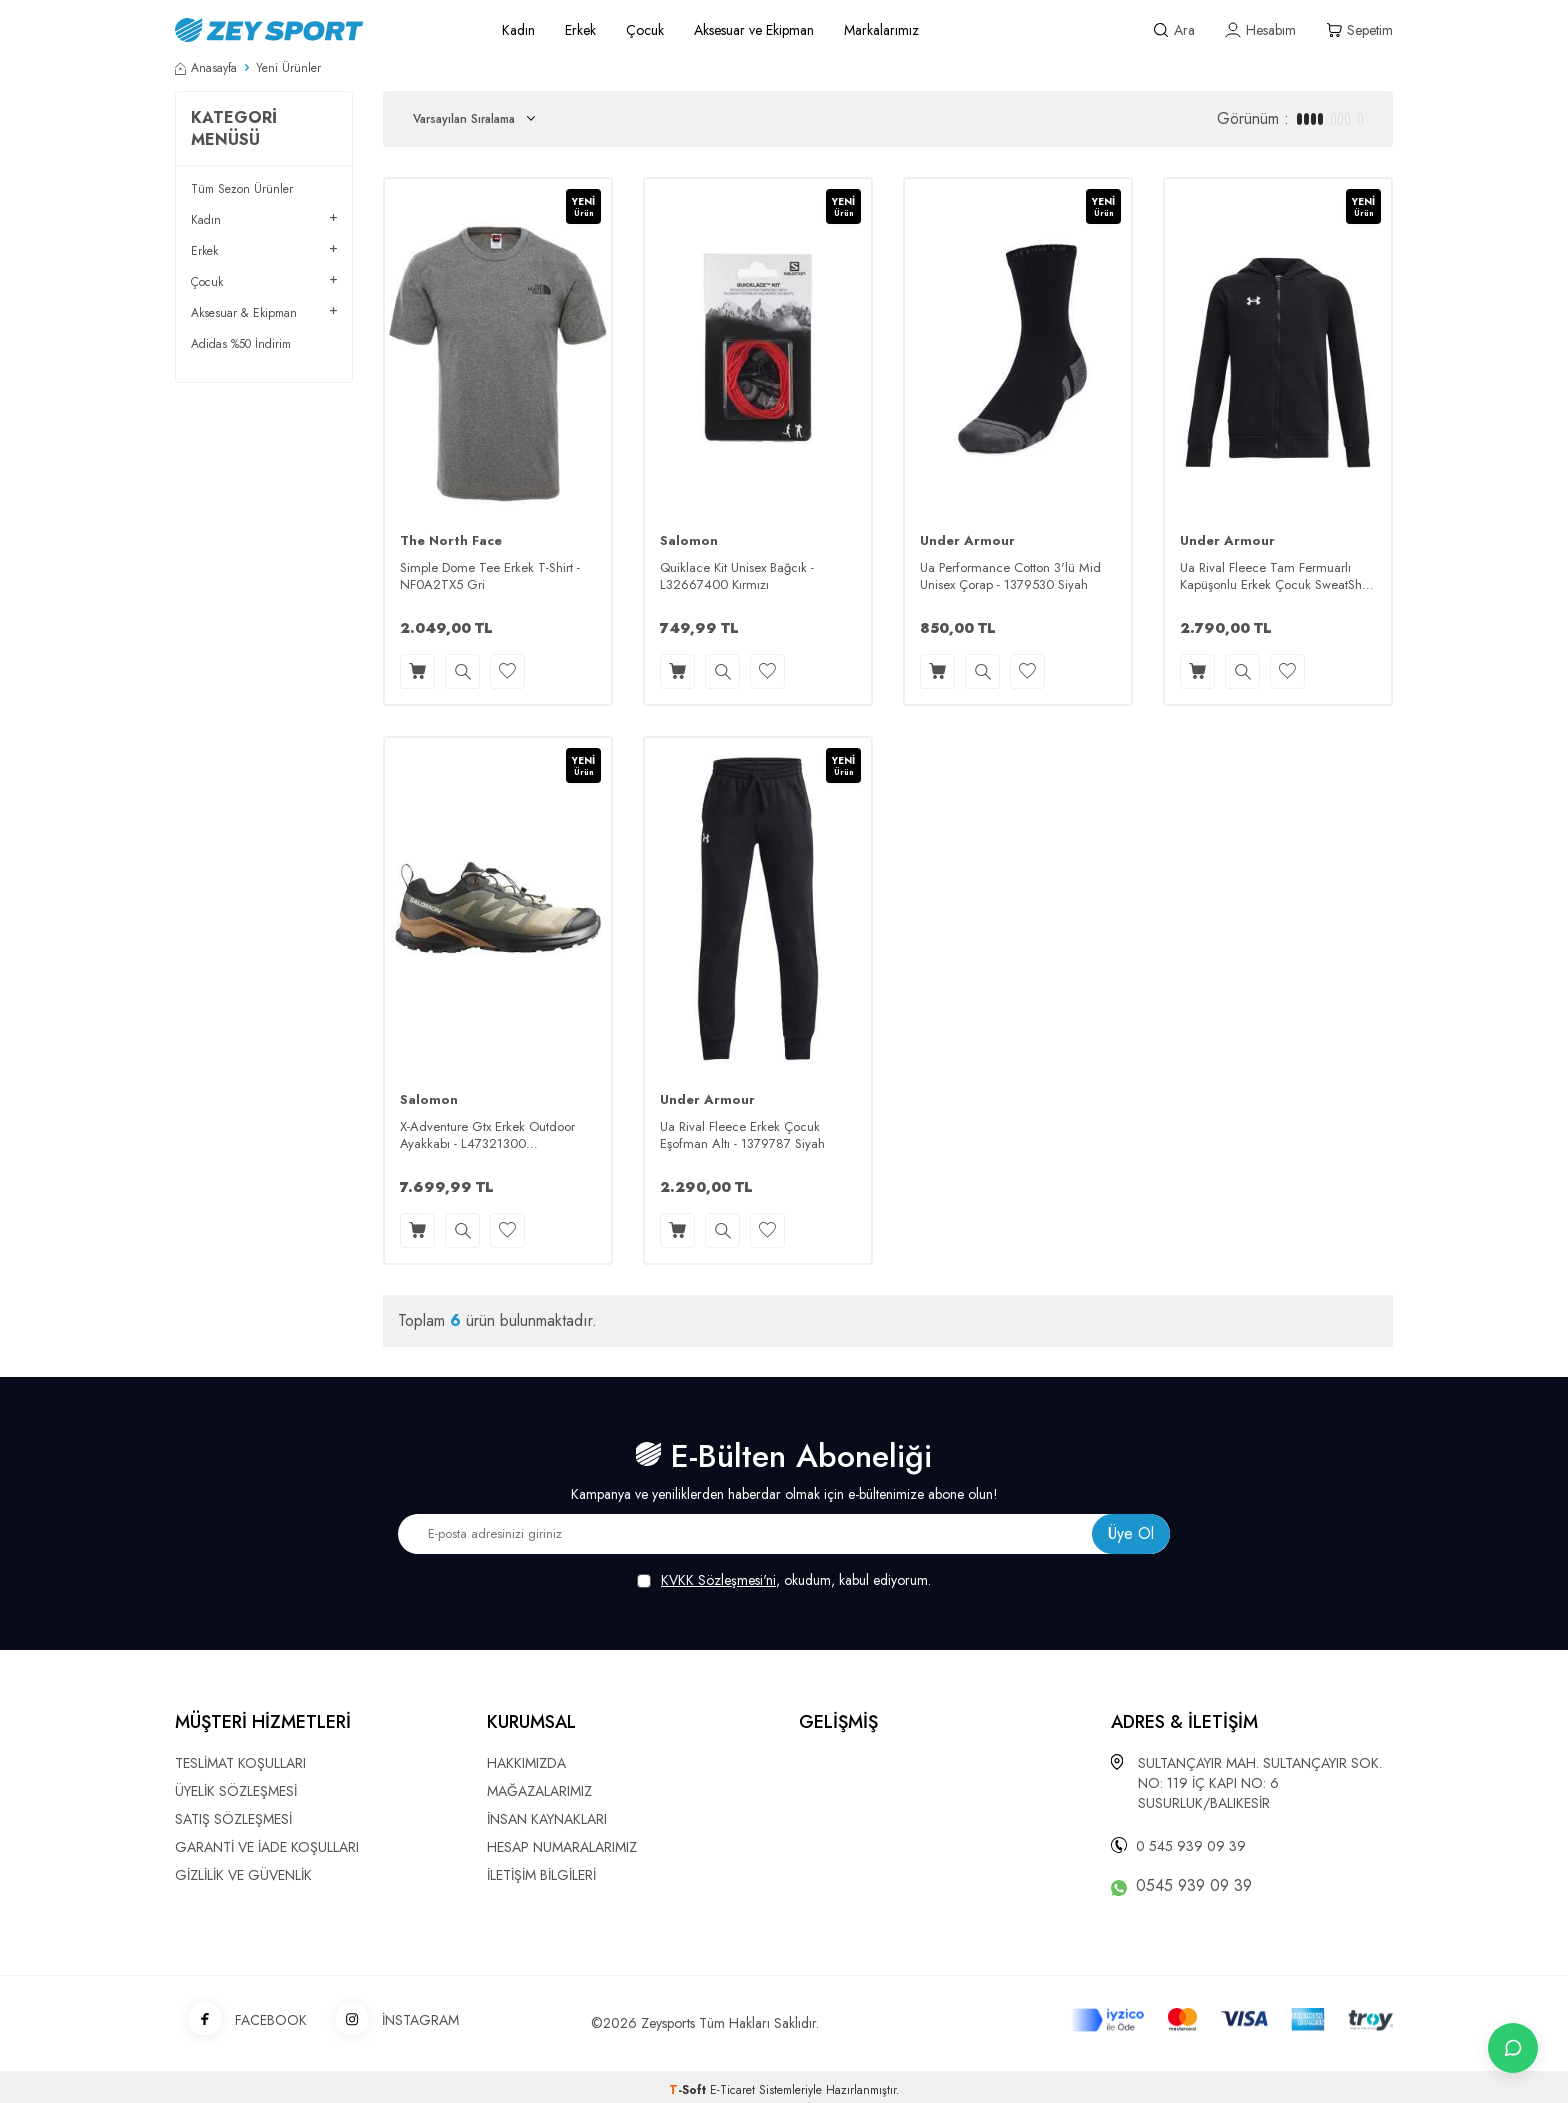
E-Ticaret (732, 2090)
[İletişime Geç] (1513, 2048)
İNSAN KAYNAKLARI (547, 1819)
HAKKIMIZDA (526, 1763)
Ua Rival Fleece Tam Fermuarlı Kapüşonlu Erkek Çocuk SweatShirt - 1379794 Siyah (1276, 577)
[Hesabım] (1260, 30)
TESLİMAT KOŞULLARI (240, 1763)
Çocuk (645, 30)
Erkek (580, 30)
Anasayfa (206, 68)
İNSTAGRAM (390, 2020)
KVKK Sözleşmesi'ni (718, 1580)
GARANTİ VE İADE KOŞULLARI (267, 1847)
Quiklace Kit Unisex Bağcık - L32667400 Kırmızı (737, 577)
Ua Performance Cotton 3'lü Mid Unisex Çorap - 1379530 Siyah (1010, 577)
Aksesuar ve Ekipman (754, 30)
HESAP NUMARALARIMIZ (562, 1847)
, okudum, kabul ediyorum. (784, 1580)
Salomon (689, 541)
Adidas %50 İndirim (241, 344)
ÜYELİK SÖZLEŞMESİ (236, 1791)
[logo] (316, 30)
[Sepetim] (1359, 30)
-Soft (689, 2090)
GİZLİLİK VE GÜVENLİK (243, 1875)
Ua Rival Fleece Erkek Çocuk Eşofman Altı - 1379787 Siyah (742, 1136)
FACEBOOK (241, 2020)
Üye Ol (1131, 1533)
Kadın (518, 30)
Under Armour (967, 541)
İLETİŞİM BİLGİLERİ (541, 1875)
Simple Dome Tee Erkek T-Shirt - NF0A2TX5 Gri (490, 577)
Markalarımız (881, 30)
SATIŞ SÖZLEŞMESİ (233, 1819)
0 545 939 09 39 (1191, 1846)
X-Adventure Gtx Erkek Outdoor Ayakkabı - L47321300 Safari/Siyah (487, 1136)
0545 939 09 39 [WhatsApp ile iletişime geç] (1194, 1886)
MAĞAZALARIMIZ (539, 1791)
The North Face (451, 541)
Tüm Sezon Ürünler (242, 189)
